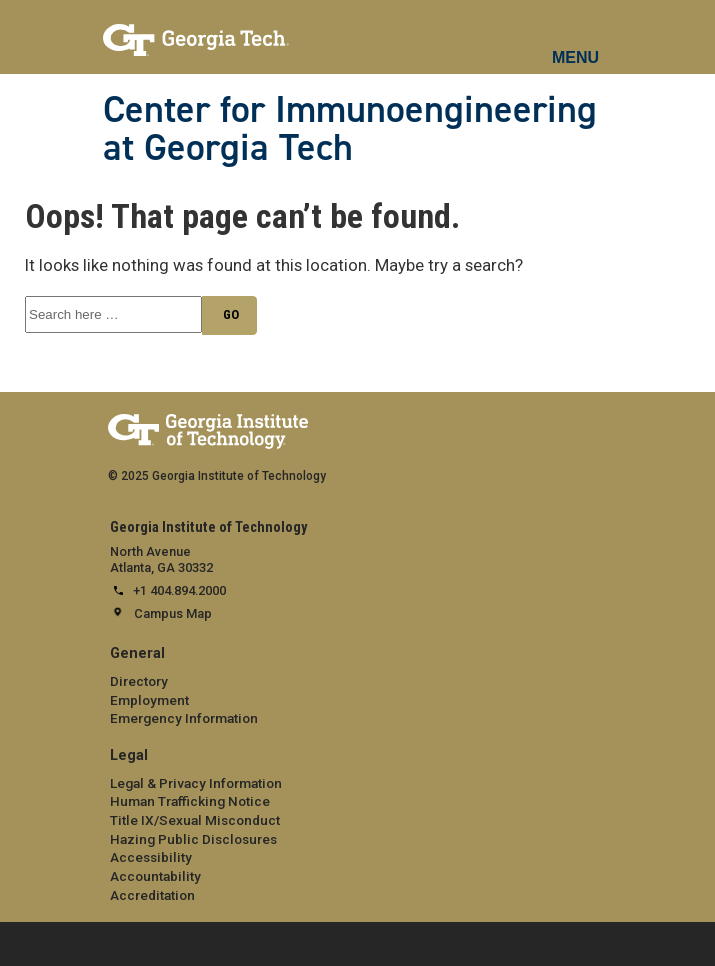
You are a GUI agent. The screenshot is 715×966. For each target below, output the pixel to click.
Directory (139, 681)
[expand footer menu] (19, 942)
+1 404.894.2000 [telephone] (179, 590)
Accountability (155, 876)
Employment (149, 700)
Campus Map (173, 613)
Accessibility (151, 857)
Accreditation (152, 895)
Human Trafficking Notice (190, 801)
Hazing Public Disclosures (193, 839)
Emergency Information (184, 718)
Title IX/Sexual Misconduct (195, 820)
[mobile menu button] (576, 40)
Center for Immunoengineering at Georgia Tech (350, 128)
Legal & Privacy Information (196, 783)
